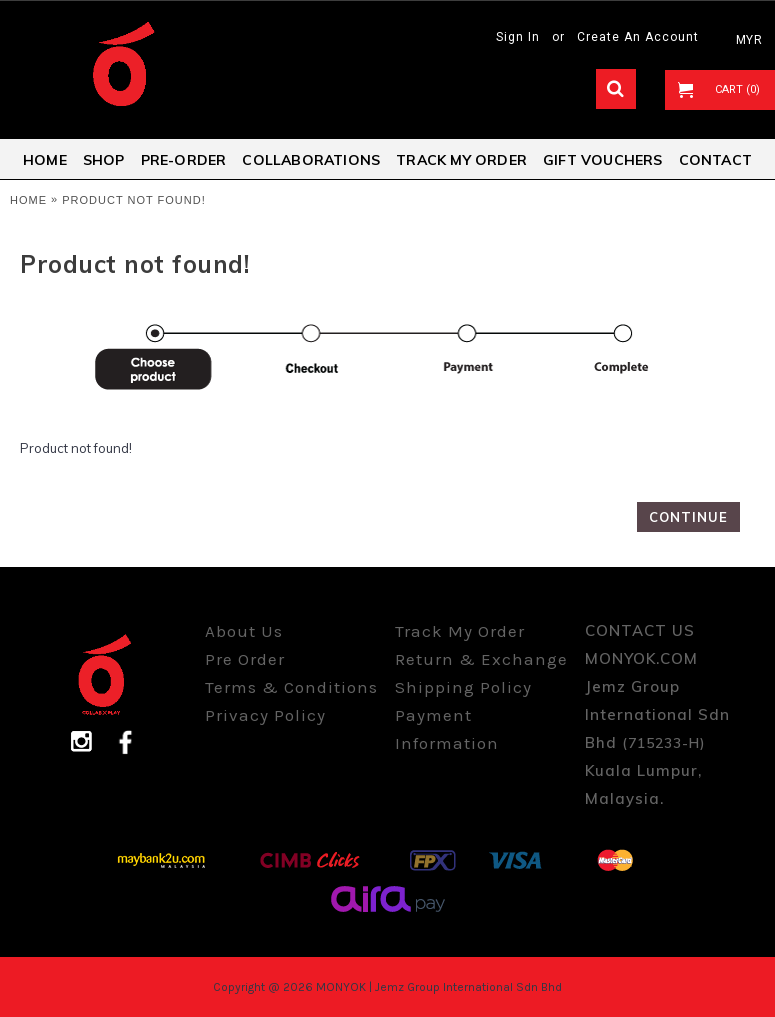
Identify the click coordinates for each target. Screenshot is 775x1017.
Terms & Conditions (291, 687)
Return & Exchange (481, 659)
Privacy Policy (265, 715)
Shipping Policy (463, 687)
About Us (244, 631)
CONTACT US (640, 630)
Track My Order (460, 631)
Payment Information (447, 729)
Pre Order (245, 659)
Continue (688, 517)
